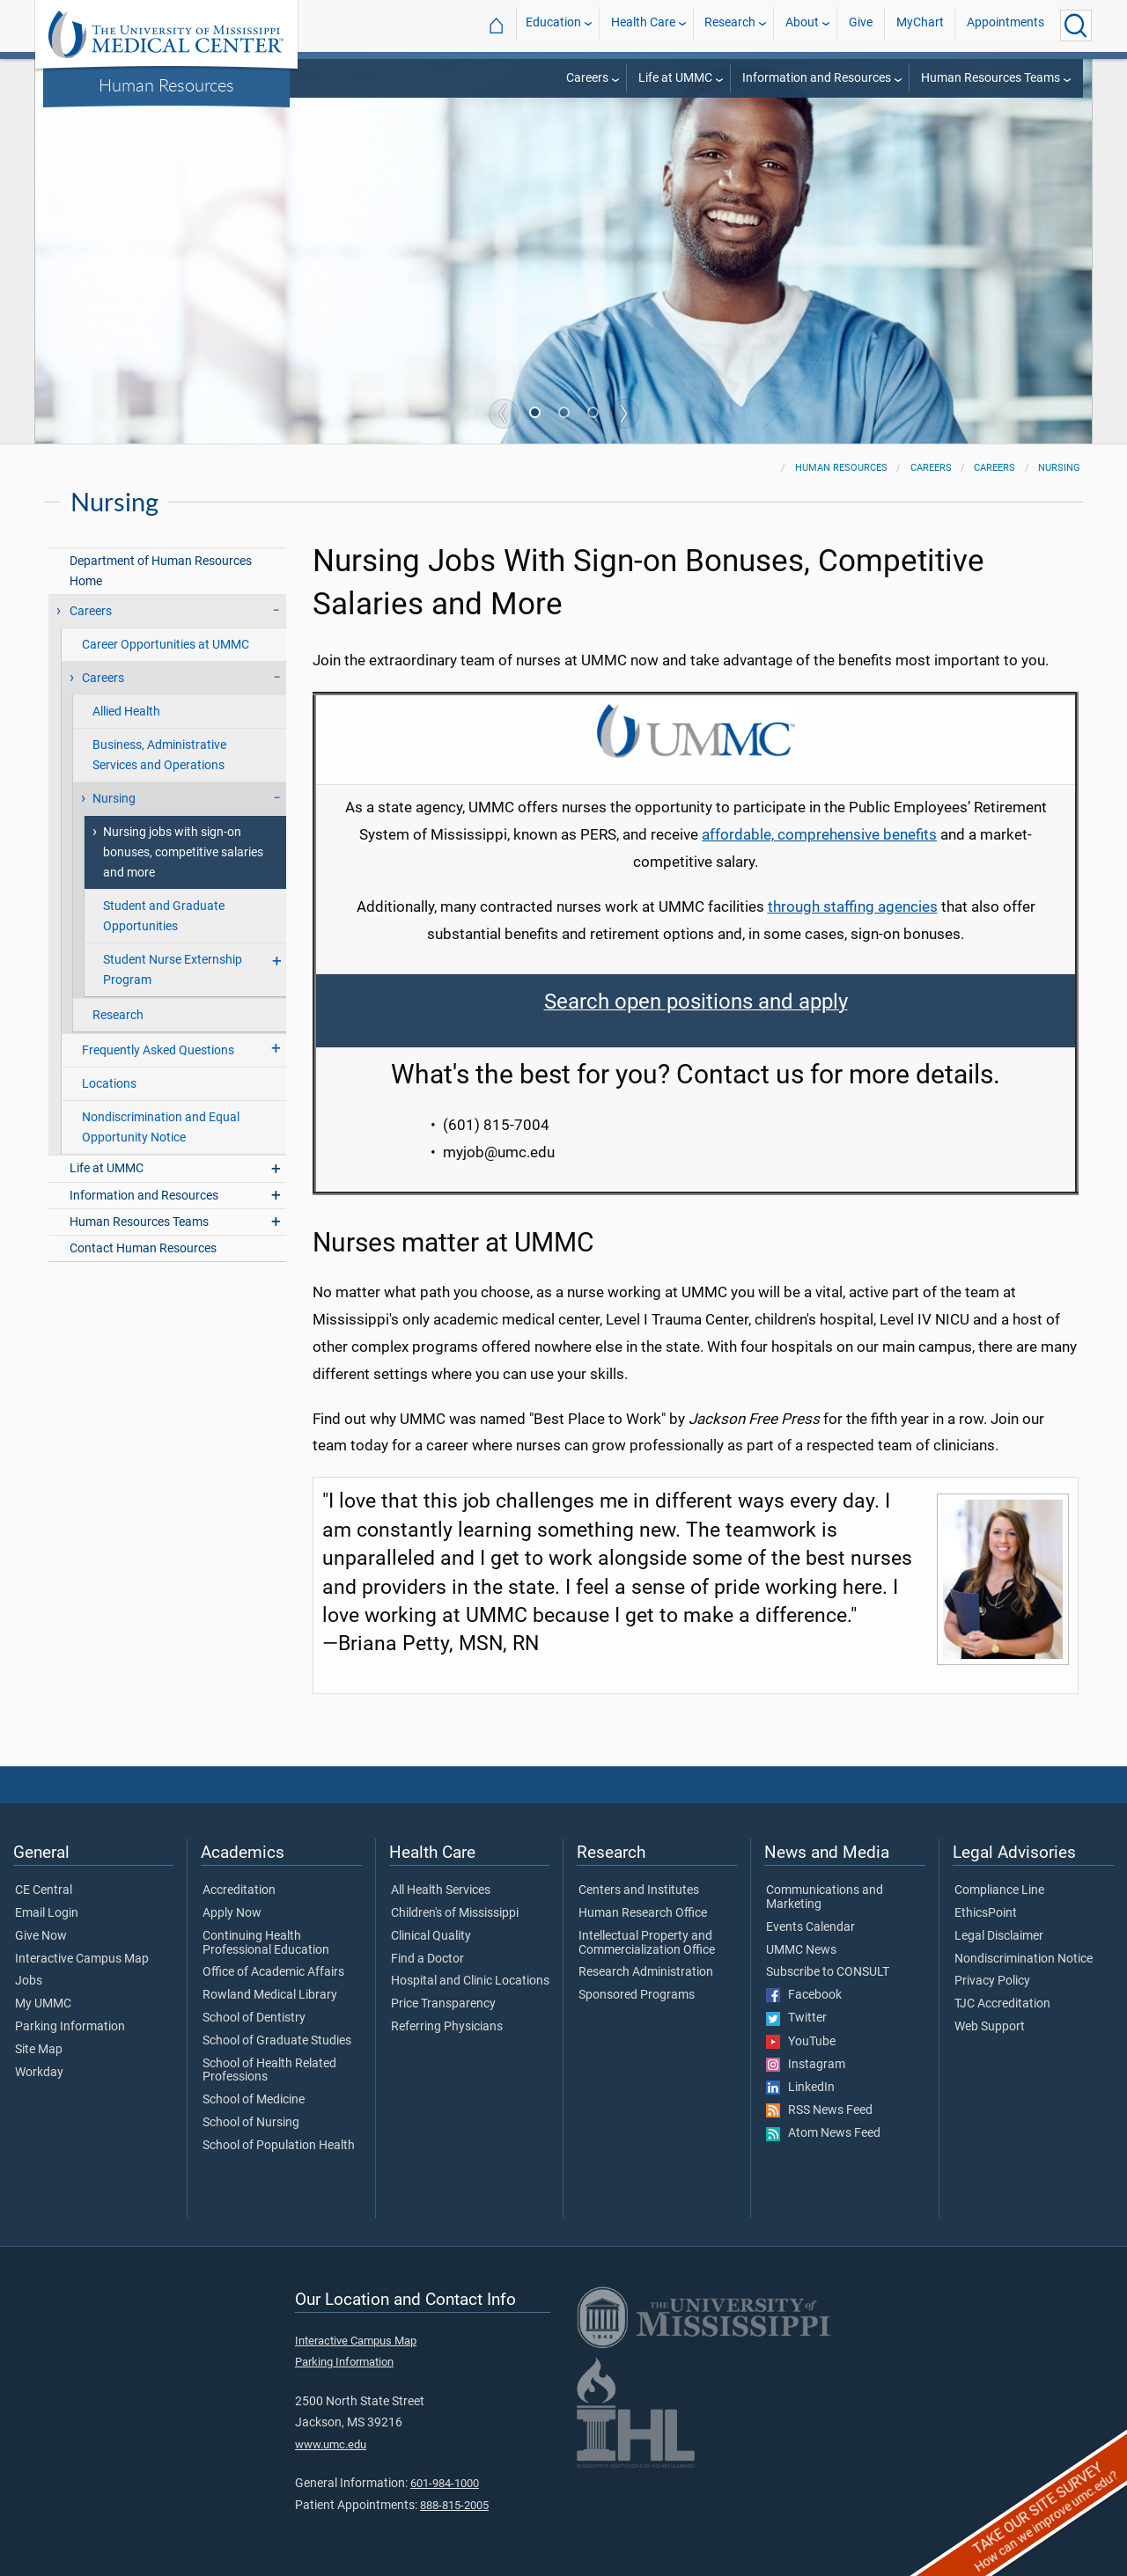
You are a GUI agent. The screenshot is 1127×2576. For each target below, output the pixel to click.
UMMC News (801, 1950)
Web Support (989, 2027)
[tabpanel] (563, 250)
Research (729, 25)
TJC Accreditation (1002, 2004)
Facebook (804, 1995)
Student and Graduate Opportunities (164, 916)
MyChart (920, 25)
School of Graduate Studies (277, 2041)
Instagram (805, 2065)
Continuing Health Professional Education (266, 1943)
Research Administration (645, 1972)
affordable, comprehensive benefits (819, 834)
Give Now (41, 1936)
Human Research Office (642, 1913)
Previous (504, 414)
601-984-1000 (444, 2483)
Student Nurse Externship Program (172, 969)
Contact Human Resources (143, 1248)
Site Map (39, 2050)
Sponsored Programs (636, 1995)
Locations (109, 1083)
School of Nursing (251, 2123)
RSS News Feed (819, 2110)
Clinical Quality (431, 1936)
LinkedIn (800, 2088)
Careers (587, 77)
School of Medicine (254, 2100)
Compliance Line (999, 1890)
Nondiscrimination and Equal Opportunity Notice (160, 1127)
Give (861, 25)
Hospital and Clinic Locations (470, 1981)
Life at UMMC (675, 77)
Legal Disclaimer (998, 1936)
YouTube (801, 2042)
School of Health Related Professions (269, 2071)
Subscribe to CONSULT (827, 1972)
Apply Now (232, 1913)
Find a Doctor (427, 1959)
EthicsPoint (985, 1913)
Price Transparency (443, 2004)
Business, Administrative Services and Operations (159, 755)
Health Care (643, 25)
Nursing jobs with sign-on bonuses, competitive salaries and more (183, 852)
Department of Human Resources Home (161, 571)
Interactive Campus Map (82, 1959)
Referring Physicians (447, 2027)
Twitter (796, 2018)
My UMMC (43, 2004)
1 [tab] (536, 414)
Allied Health (126, 711)
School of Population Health (279, 2146)
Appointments (1005, 25)
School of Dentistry (254, 2018)
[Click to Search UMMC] (1076, 25)
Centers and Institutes (638, 1890)
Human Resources (166, 84)
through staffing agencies (853, 906)
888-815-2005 (454, 2505)
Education (553, 25)
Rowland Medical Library (270, 1995)
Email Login (46, 1913)
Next (624, 414)
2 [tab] (565, 414)
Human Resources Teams (990, 77)
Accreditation (239, 1890)
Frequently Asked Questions (158, 1050)
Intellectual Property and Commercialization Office (646, 1943)
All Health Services (440, 1890)
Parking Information (70, 2027)
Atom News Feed (823, 2133)
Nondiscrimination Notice (1023, 1959)
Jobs (28, 1981)
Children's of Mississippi (455, 1913)
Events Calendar (810, 1927)
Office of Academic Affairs (273, 1972)
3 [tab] (594, 414)
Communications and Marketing (824, 1897)
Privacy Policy (992, 1981)
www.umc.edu (330, 2444)
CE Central (43, 1890)
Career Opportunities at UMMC (165, 644)
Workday (39, 2073)
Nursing (1059, 467)
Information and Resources (816, 77)
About (802, 25)
